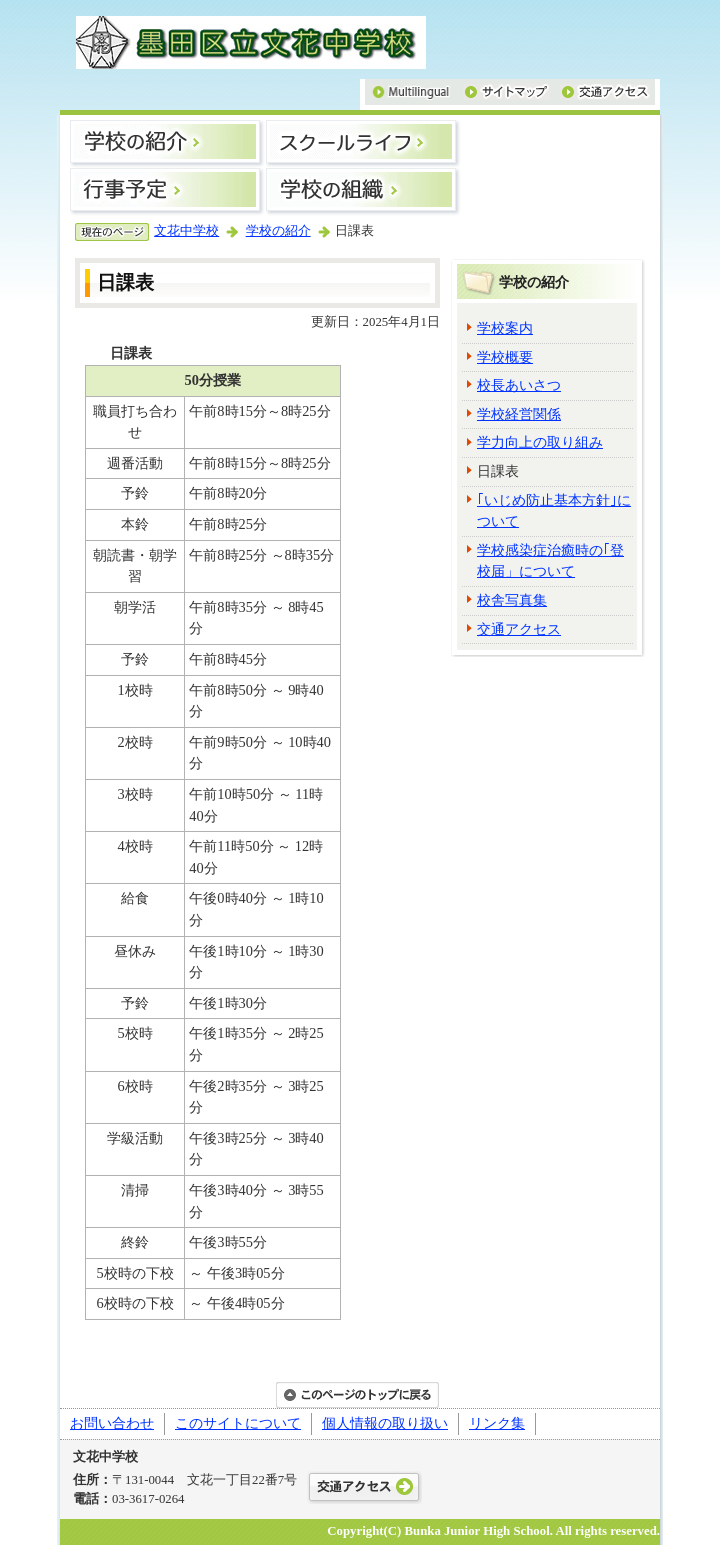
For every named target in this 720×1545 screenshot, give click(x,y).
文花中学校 (186, 231)
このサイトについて (238, 1423)
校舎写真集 (512, 600)
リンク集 (497, 1423)
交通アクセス (519, 629)
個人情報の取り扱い (385, 1423)
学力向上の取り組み (540, 442)
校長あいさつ (519, 385)
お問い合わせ (112, 1423)
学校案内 (505, 328)
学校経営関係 (519, 414)
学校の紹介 (278, 231)
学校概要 (505, 357)
